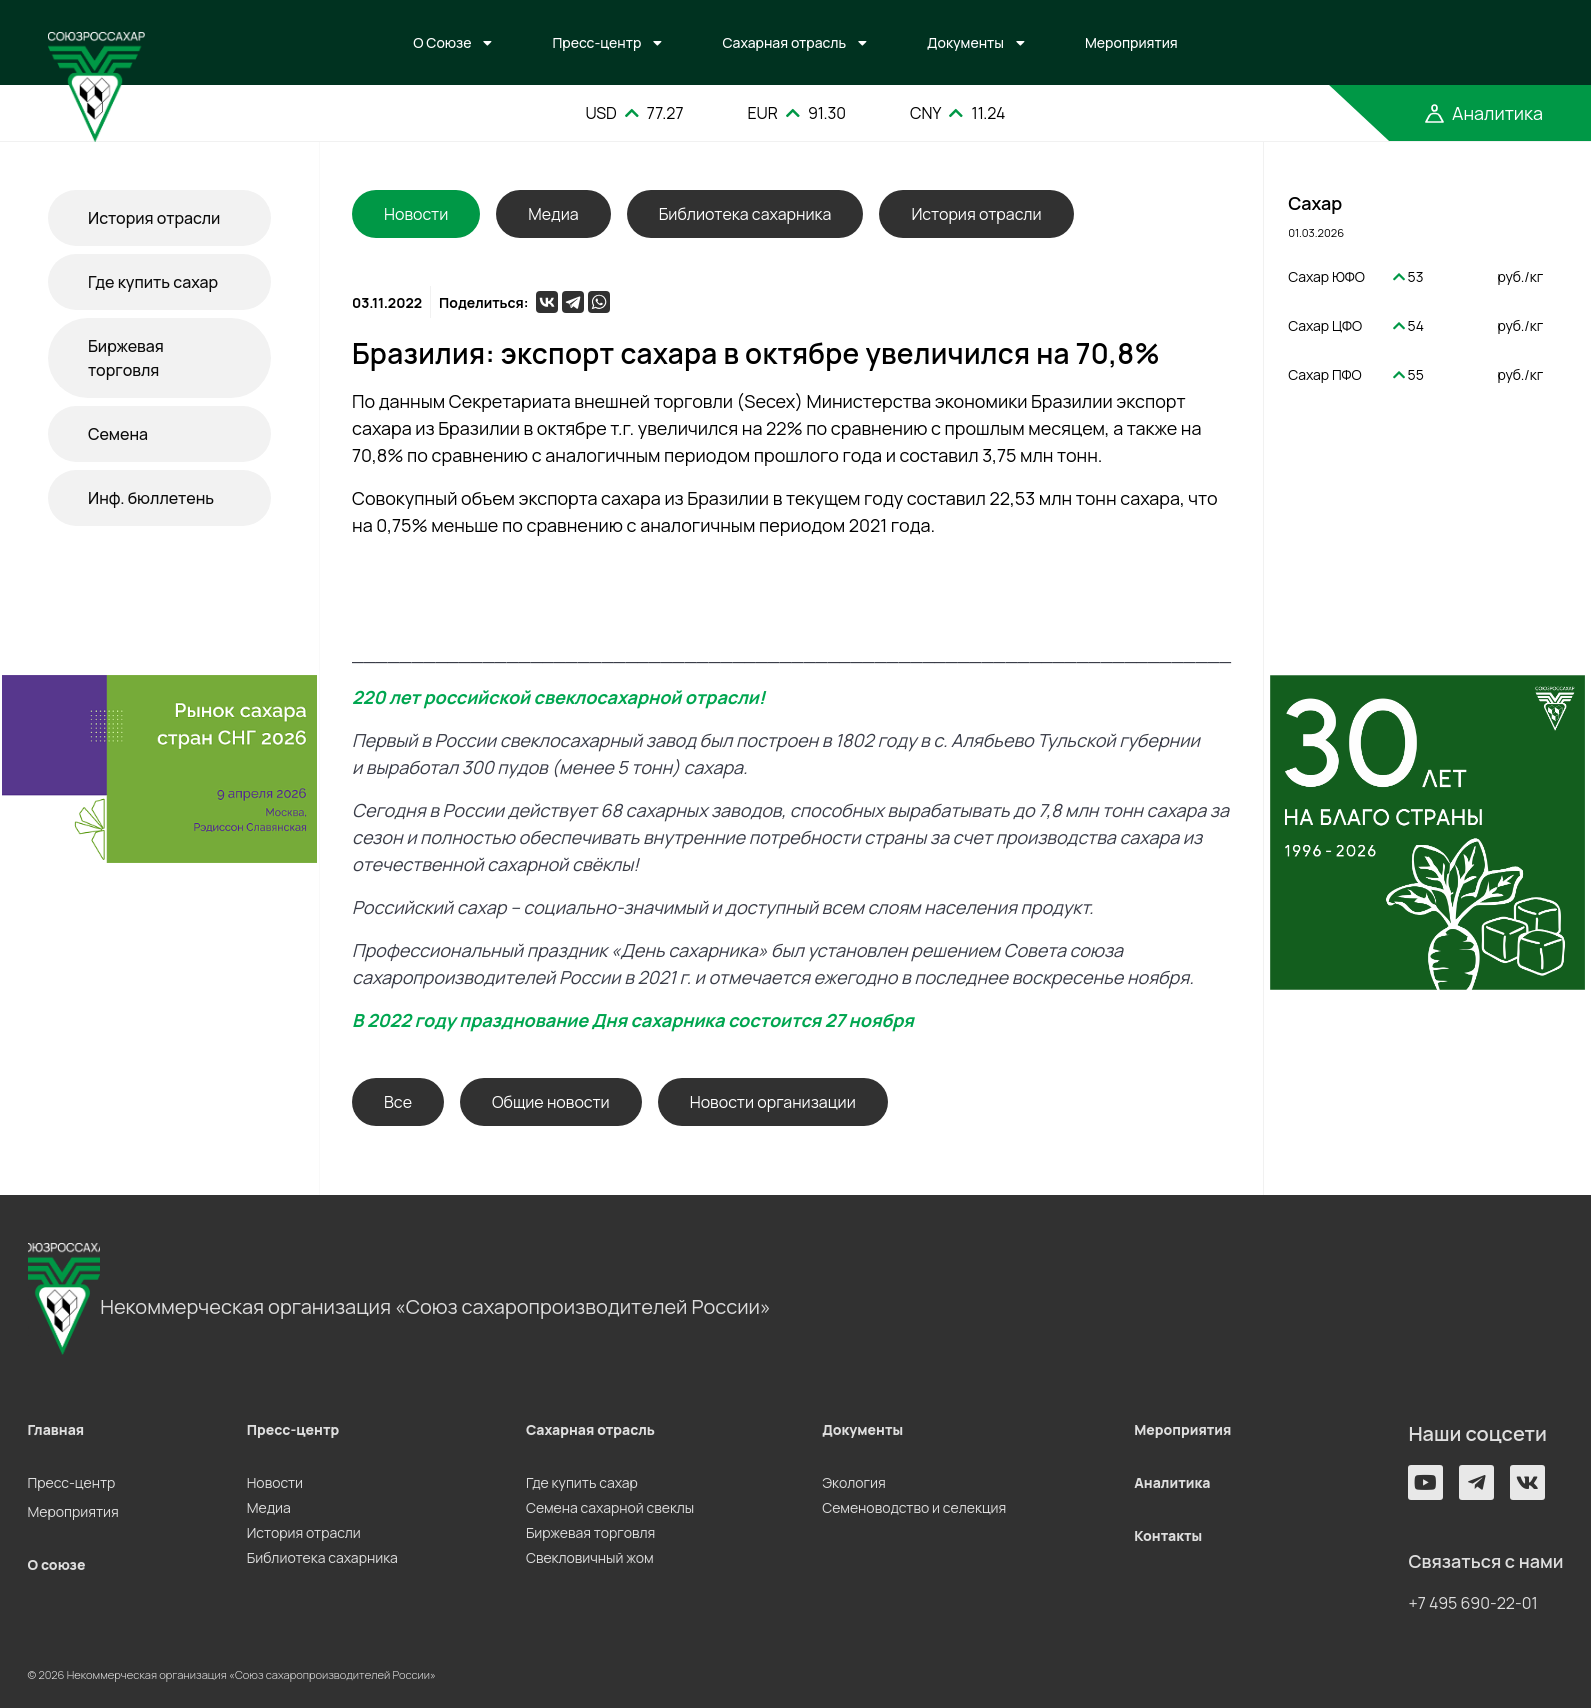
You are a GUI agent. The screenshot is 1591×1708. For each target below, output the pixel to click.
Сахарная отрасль (784, 42)
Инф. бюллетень (151, 498)
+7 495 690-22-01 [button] (1472, 1603)
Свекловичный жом (590, 1557)
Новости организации (773, 1102)
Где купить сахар (153, 282)
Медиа (553, 214)
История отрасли (154, 218)
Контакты (1168, 1535)
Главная (56, 1429)
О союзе (57, 1564)
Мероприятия (1131, 42)
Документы (965, 42)
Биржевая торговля (126, 358)
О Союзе (442, 42)
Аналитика (1172, 1482)
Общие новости (551, 1102)
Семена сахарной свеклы (610, 1507)
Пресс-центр (596, 42)
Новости (275, 1482)
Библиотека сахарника (745, 214)
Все (398, 1102)
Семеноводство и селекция (914, 1507)
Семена (118, 434)
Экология (853, 1482)
